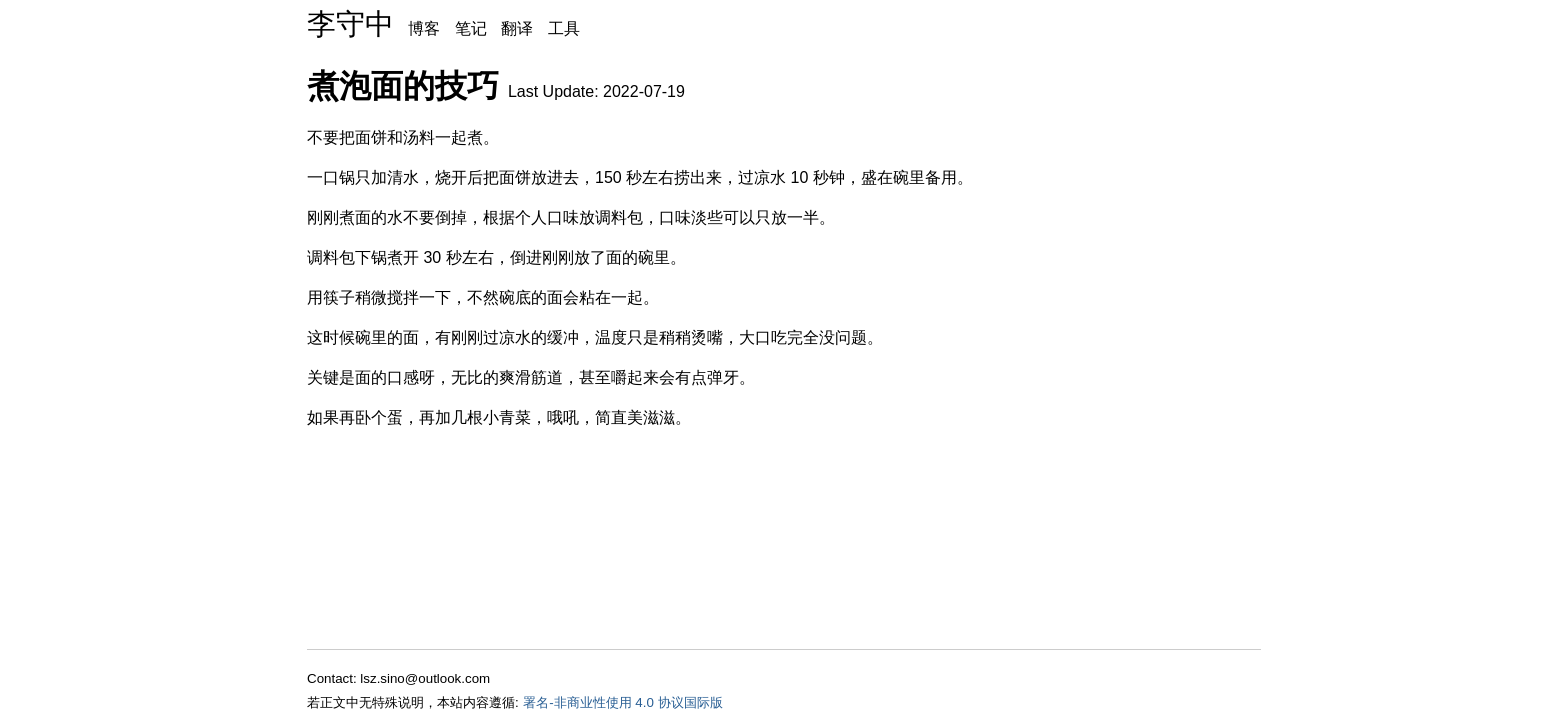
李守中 (350, 24)
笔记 (471, 28)
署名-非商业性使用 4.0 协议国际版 (622, 702)
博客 (424, 28)
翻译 (517, 28)
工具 (564, 28)
